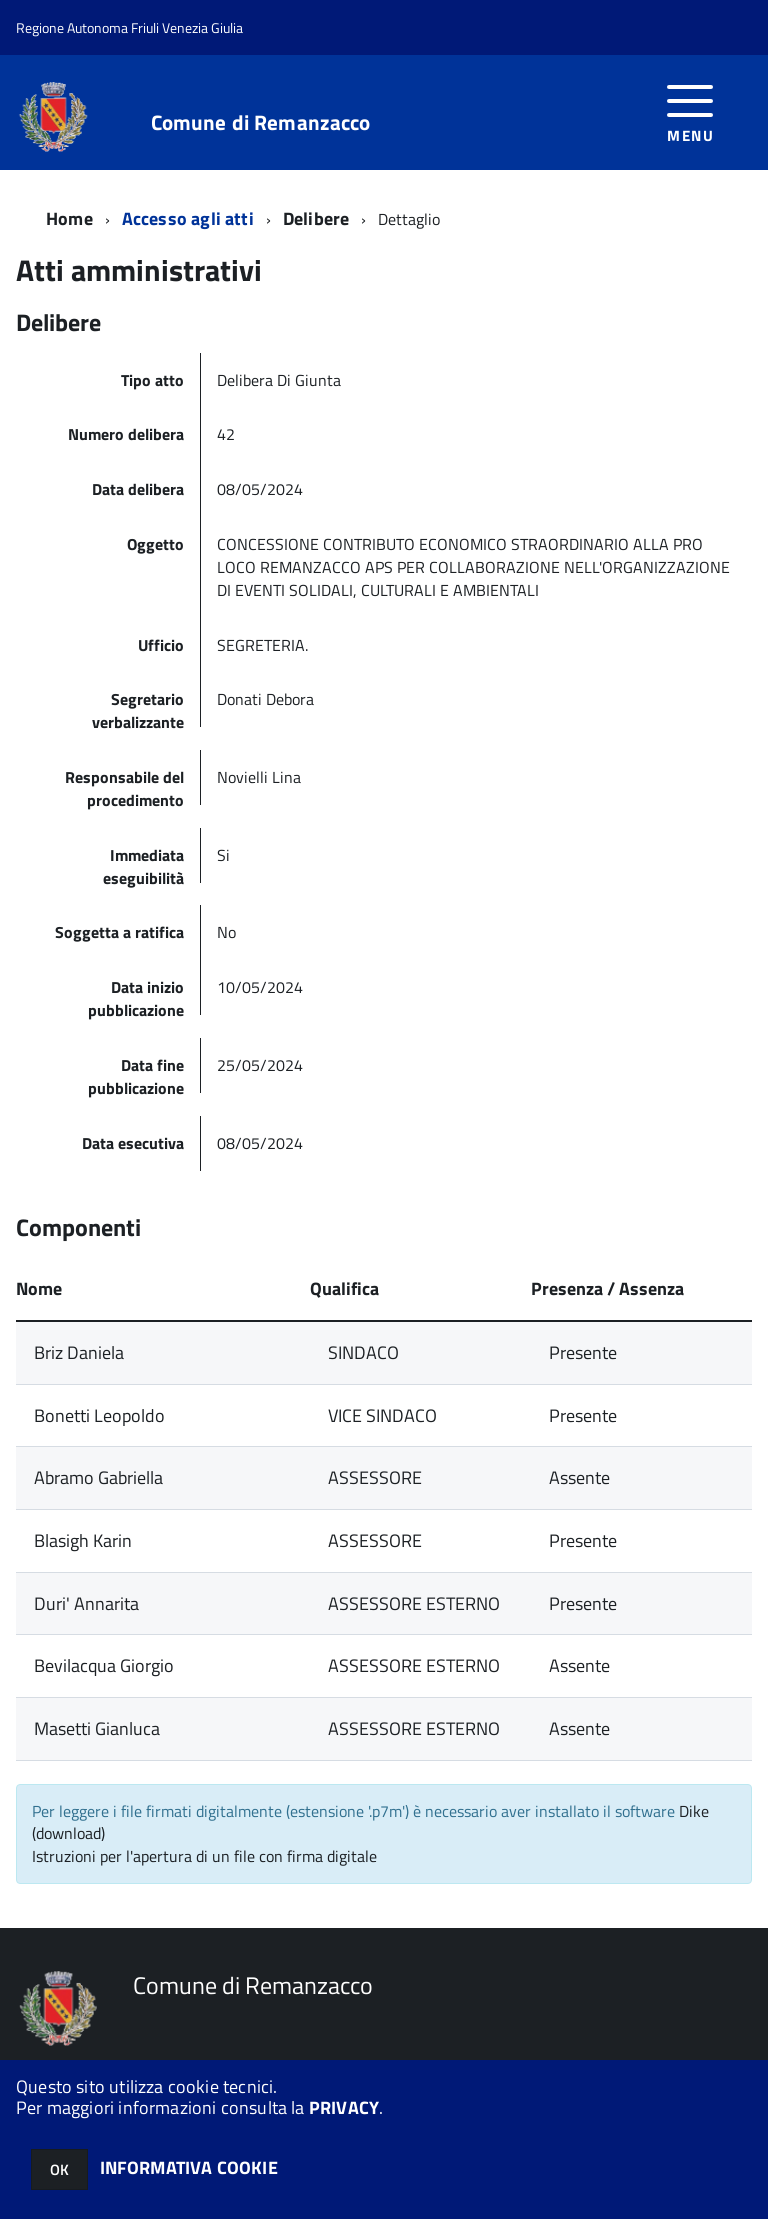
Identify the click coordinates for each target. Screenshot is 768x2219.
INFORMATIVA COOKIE (189, 2167)
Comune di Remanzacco (261, 122)
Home (69, 218)
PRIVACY (344, 2107)
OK (59, 2169)
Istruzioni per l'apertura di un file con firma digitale (204, 1856)
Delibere (316, 218)
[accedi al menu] (690, 111)
